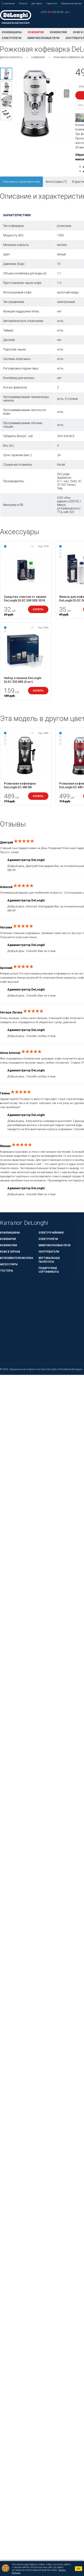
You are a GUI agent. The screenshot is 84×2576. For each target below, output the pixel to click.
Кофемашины (12, 32)
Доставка (36, 3)
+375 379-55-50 (52, 12)
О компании (8, 3)
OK (78, 2568)
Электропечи (11, 38)
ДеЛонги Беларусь (11, 57)
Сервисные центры (71, 3)
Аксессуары (9, 1264)
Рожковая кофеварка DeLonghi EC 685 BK (20, 785)
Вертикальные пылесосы (49, 1259)
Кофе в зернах (10, 1251)
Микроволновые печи (43, 38)
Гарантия (51, 3)
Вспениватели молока (16, 1257)
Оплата (23, 3)
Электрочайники (51, 1232)
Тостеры (6, 1270)
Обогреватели (49, 1251)
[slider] (24, 841)
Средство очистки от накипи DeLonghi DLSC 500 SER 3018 (25, 598)
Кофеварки (36, 32)
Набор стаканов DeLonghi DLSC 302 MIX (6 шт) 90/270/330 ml (22, 680)
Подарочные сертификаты (49, 1270)
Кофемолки (58, 32)
